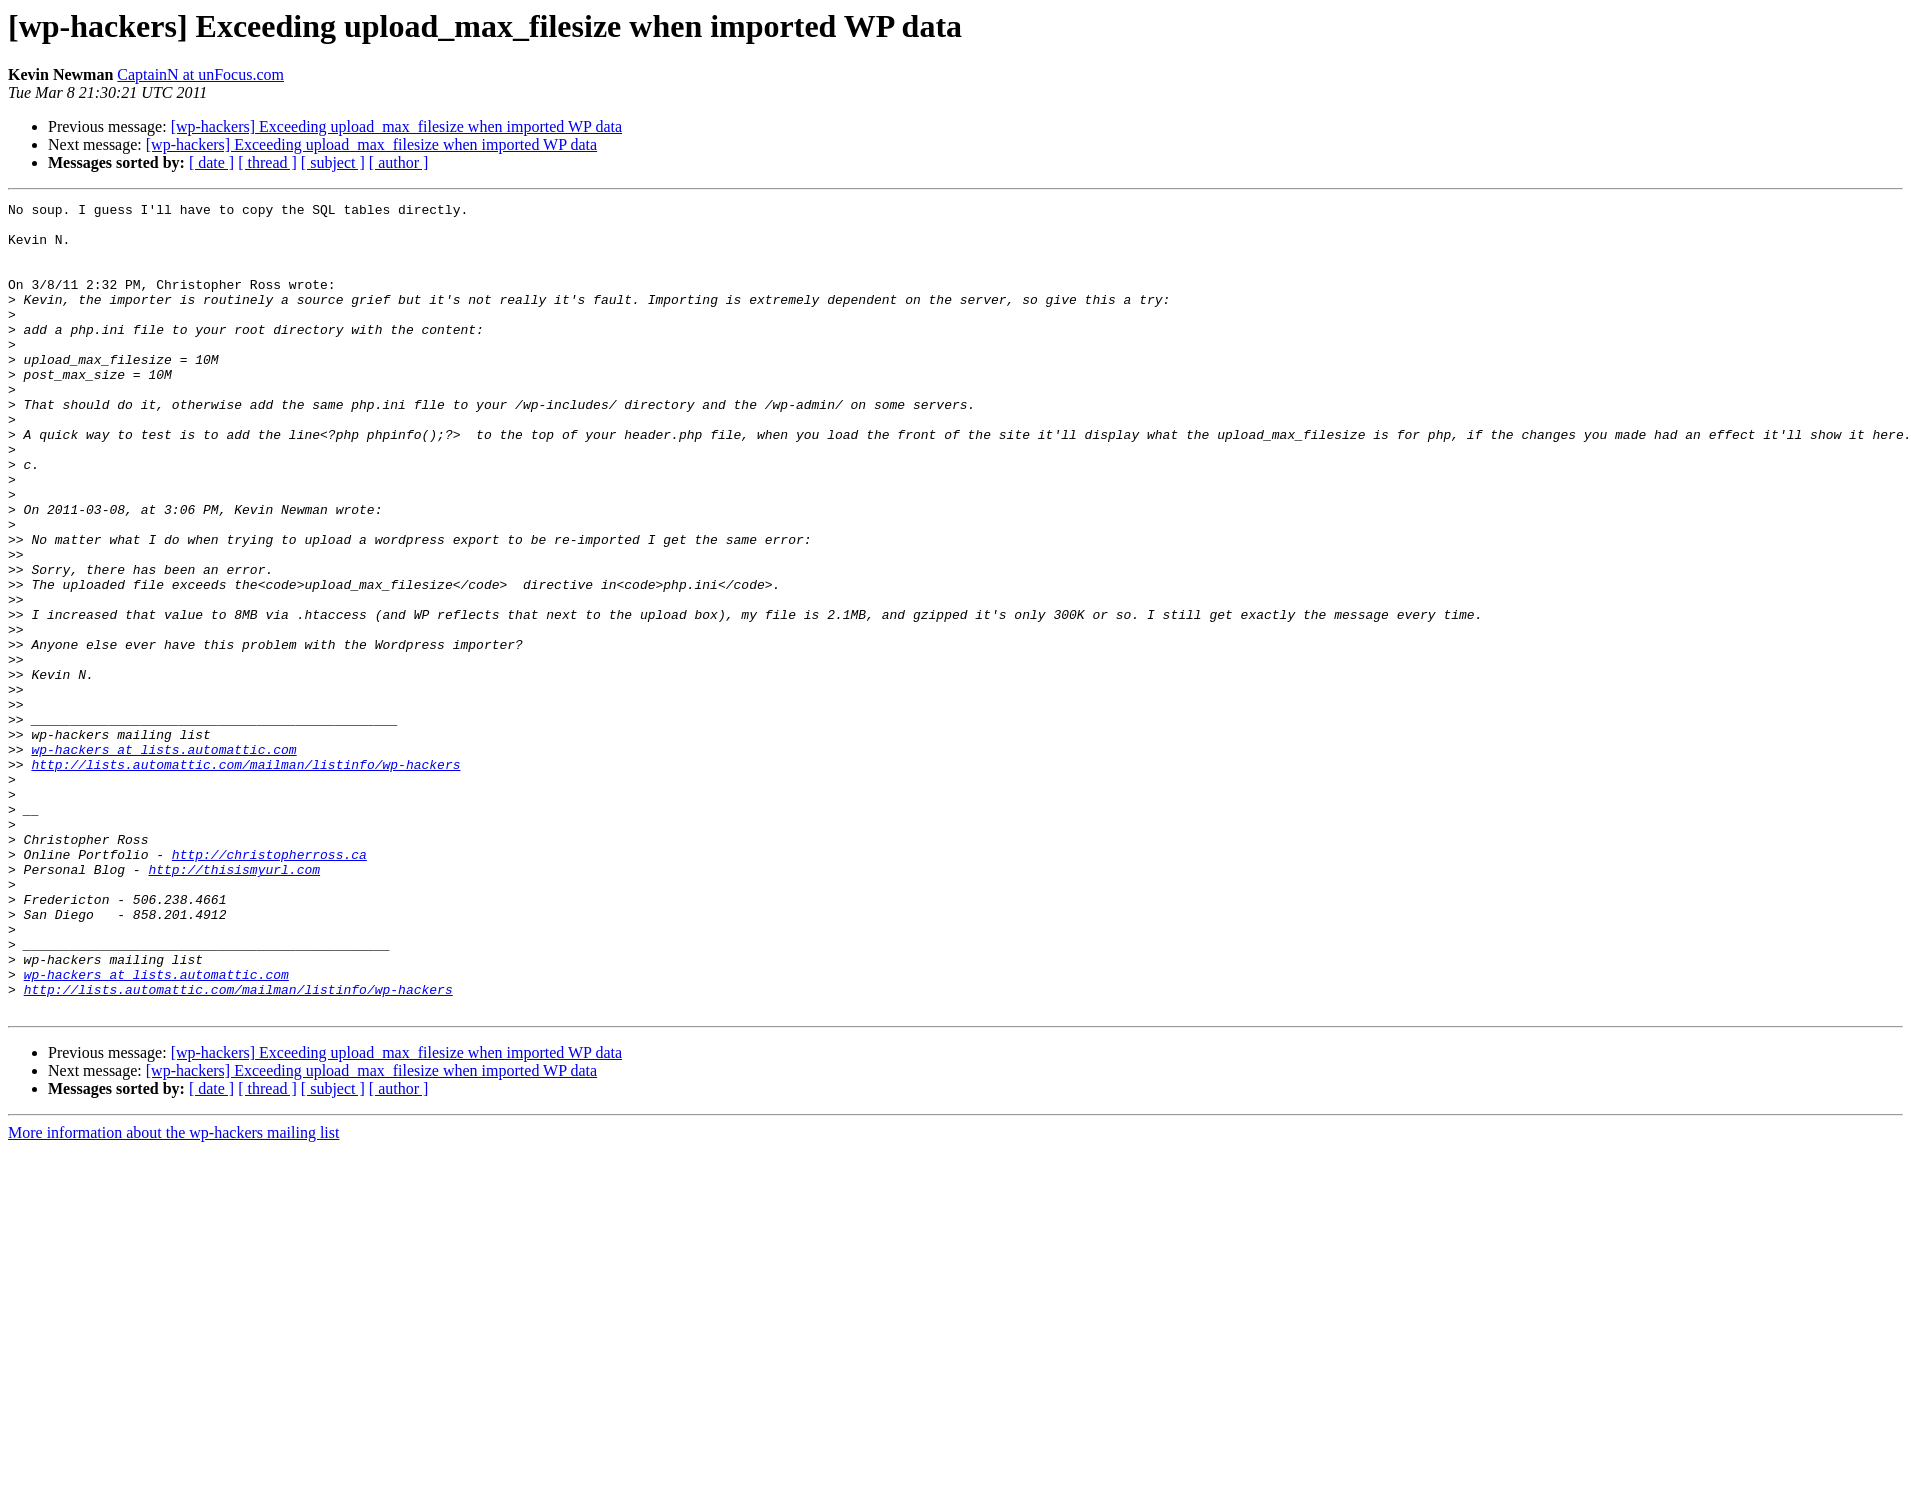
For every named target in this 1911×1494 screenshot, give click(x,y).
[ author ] (399, 162)
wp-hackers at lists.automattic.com (163, 860)
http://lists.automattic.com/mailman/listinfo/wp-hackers (245, 878)
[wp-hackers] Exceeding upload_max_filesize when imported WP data (396, 126)
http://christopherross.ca (269, 986)
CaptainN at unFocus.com (200, 74)
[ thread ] (267, 162)
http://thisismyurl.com (234, 1004)
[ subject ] (333, 162)
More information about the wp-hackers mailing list (173, 1294)
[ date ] (211, 162)
